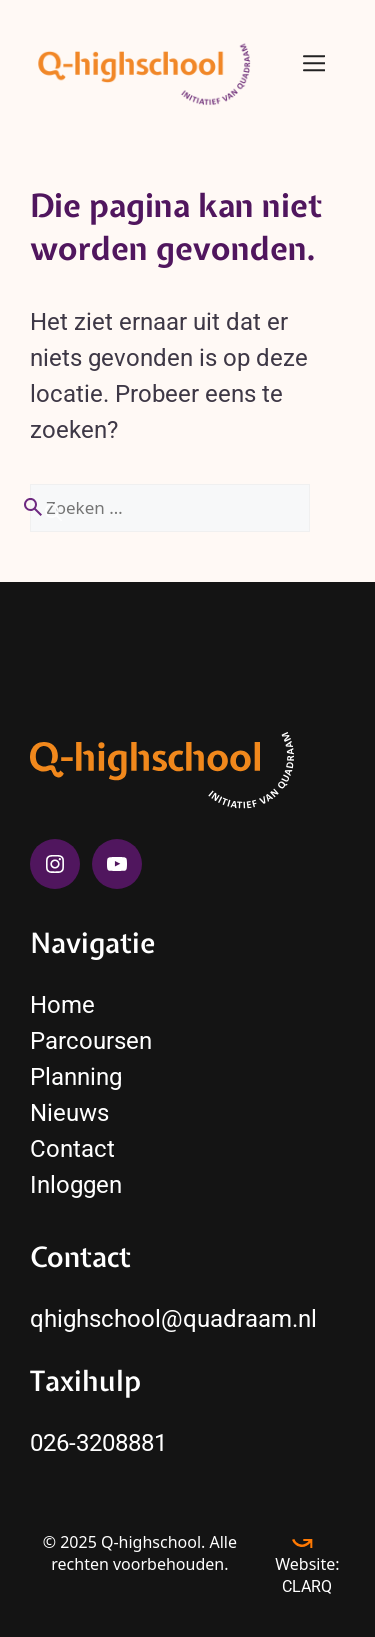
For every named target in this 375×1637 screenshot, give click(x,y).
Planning (76, 1077)
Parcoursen (91, 1041)
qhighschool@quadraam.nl (173, 1319)
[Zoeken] (41, 510)
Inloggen (76, 1185)
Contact (72, 1149)
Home (62, 1005)
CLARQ (307, 1586)
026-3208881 (98, 1443)
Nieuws (69, 1113)
